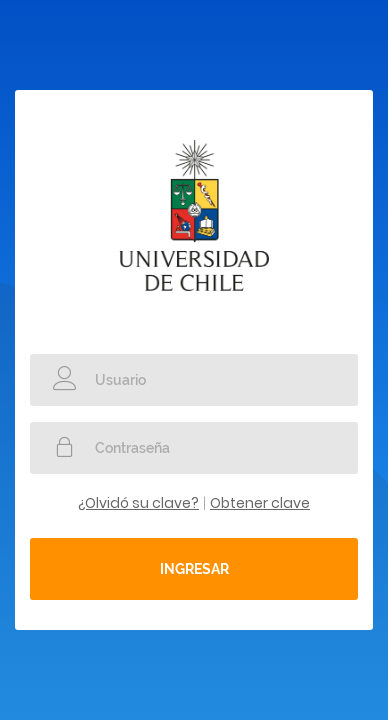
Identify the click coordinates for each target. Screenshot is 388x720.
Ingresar (194, 569)
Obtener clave (260, 503)
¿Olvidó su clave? (138, 503)
